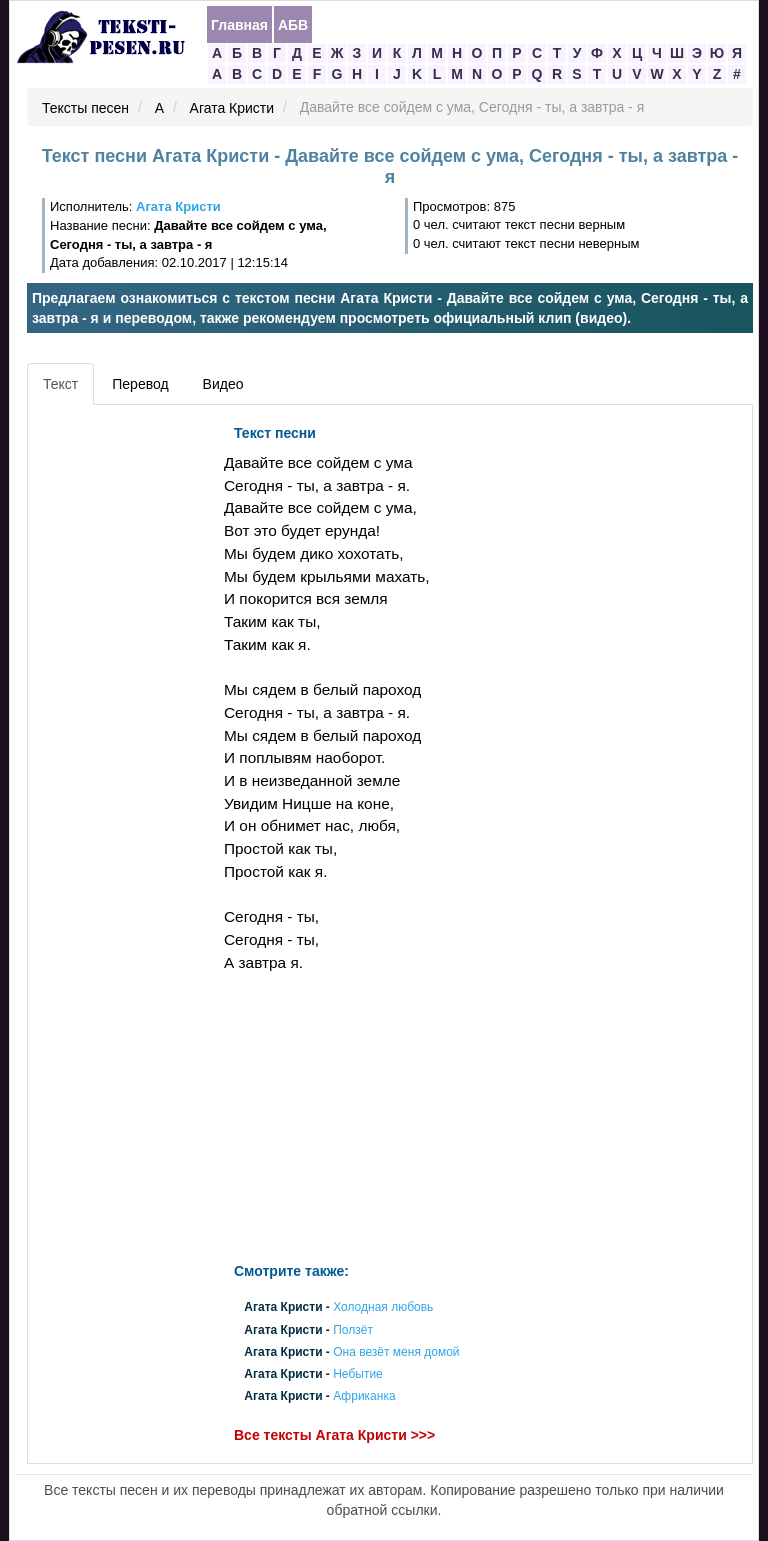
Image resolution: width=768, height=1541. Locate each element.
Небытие (358, 1375)
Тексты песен (85, 108)
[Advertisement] (123, 715)
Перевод (140, 384)
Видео (223, 384)
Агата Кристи (232, 108)
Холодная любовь (383, 1308)
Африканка (364, 1397)
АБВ (293, 25)
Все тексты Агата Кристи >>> (334, 1435)
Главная (239, 25)
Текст (60, 384)
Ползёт (353, 1330)
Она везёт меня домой (396, 1352)
